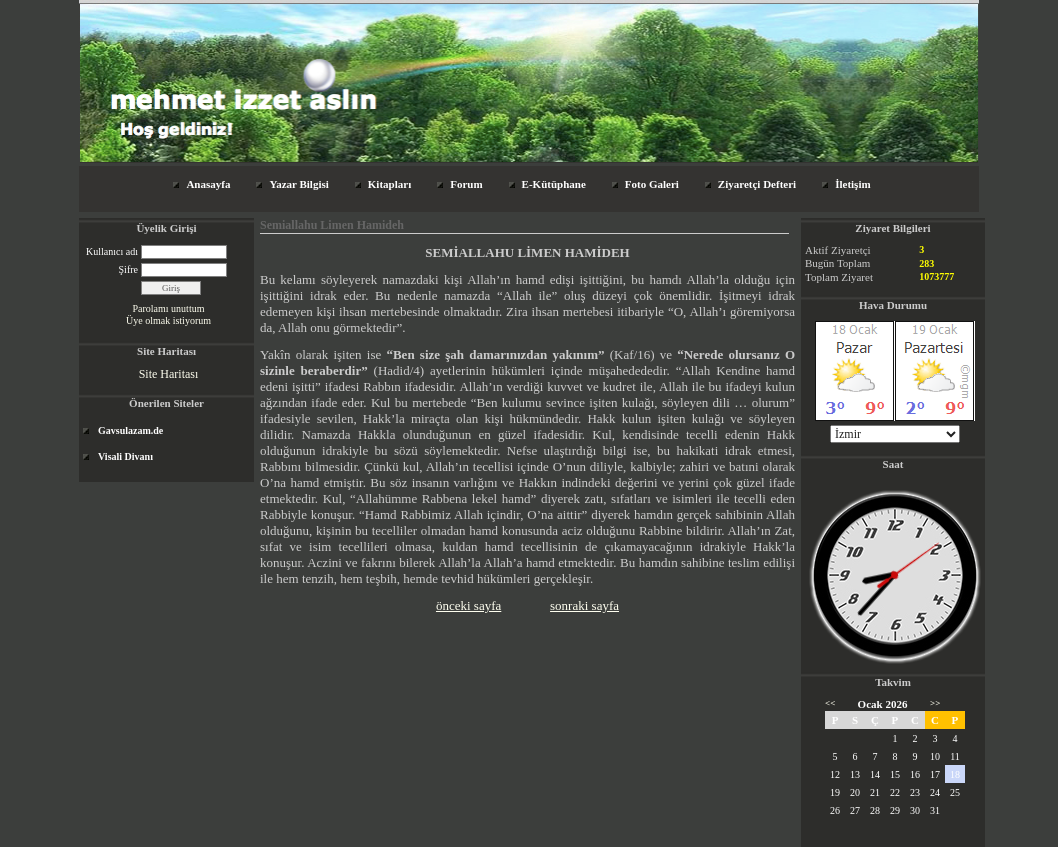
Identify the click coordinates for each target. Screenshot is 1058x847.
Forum (466, 184)
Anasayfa (208, 184)
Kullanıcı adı (112, 251)
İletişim (852, 184)
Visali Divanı (125, 456)
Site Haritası (169, 374)
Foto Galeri (652, 184)
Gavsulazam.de (130, 430)
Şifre (128, 269)
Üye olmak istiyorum (168, 320)
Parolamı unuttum (169, 308)
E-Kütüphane (554, 184)
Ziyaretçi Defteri (757, 184)
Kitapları (389, 184)
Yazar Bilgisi (298, 184)
